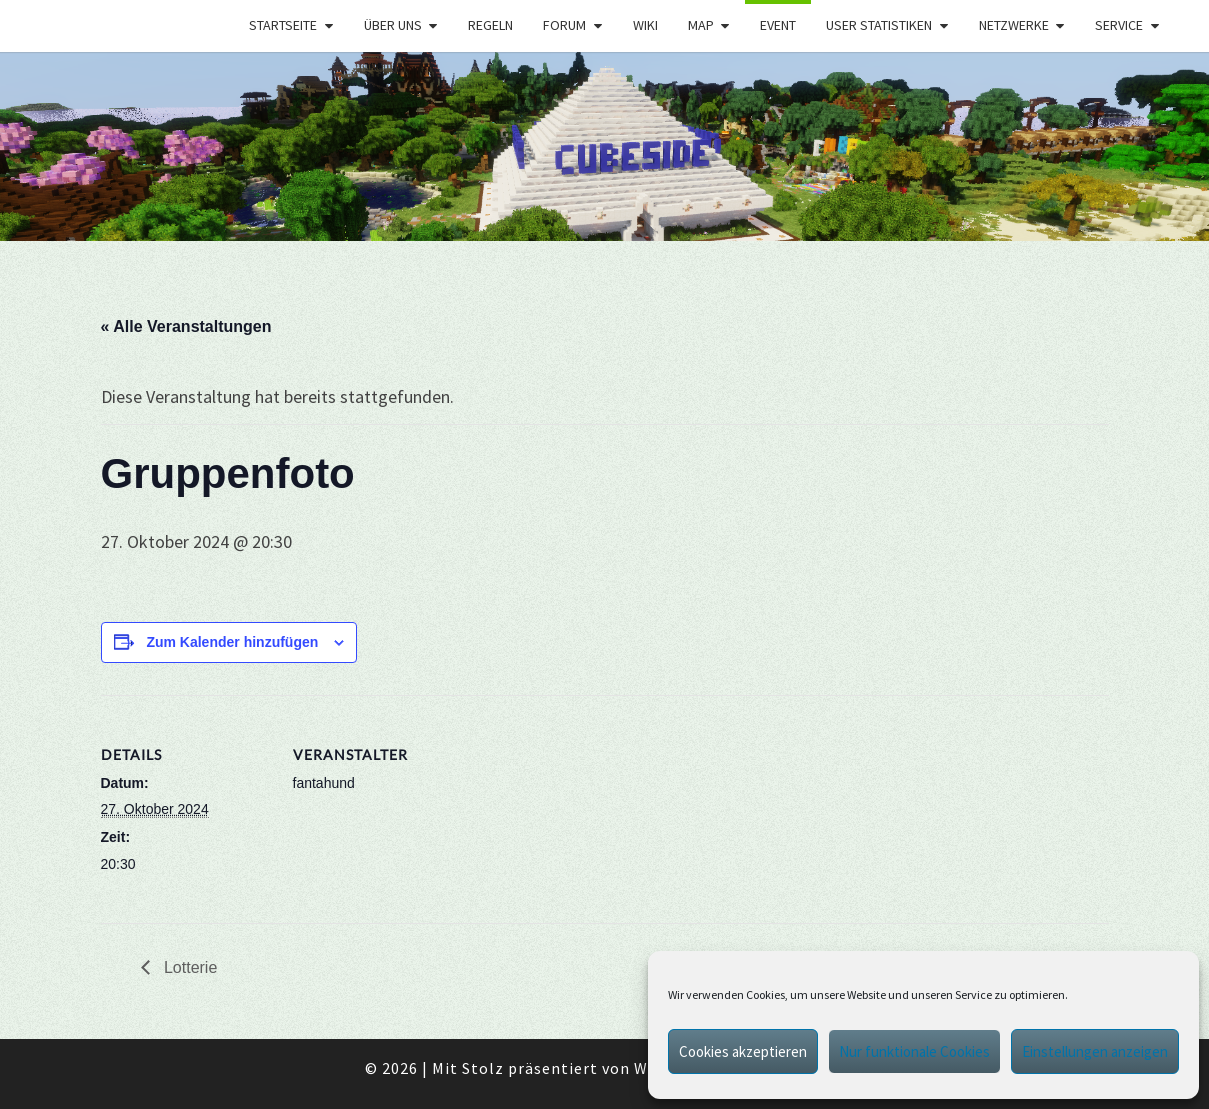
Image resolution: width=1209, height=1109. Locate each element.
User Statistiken (879, 25)
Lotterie (189, 967)
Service (1119, 25)
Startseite (283, 25)
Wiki (645, 25)
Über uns (393, 25)
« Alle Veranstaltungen (186, 326)
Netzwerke (1014, 25)
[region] (604, 146)
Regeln (490, 25)
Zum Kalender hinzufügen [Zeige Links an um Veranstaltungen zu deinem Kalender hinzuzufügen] (232, 642)
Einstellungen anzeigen (1095, 1051)
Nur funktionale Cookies (914, 1051)
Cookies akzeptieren (743, 1051)
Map (701, 25)
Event (778, 25)
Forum (564, 25)
